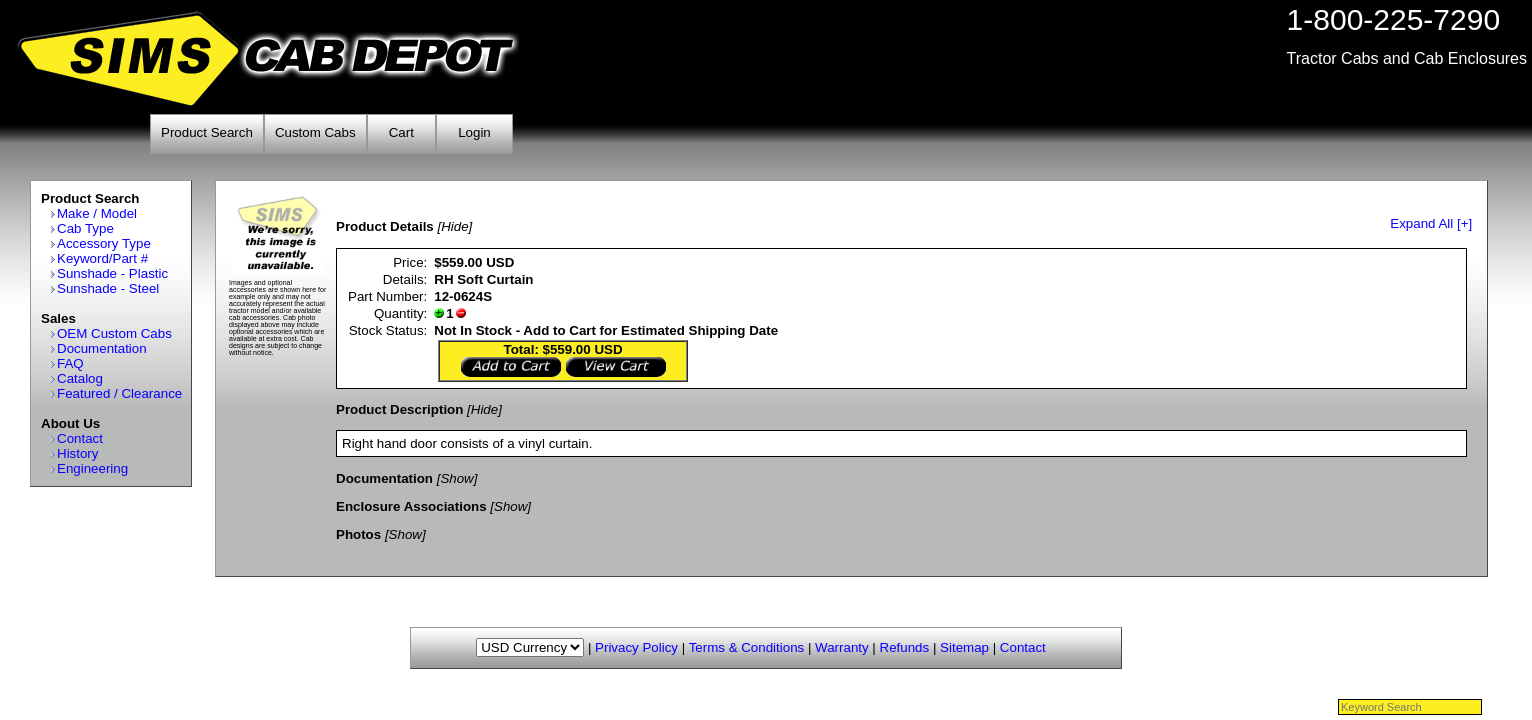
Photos (358, 534)
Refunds (905, 647)
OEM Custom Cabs (114, 333)
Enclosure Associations (411, 506)
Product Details (385, 226)
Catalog (80, 378)
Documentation (102, 348)
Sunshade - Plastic (112, 273)
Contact (80, 438)
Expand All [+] (1431, 223)
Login (474, 132)
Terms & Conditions (747, 647)
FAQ (70, 363)
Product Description (399, 409)
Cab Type (85, 228)
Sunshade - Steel (108, 288)
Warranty (842, 647)
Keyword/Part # (102, 258)
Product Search (207, 132)
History (77, 453)
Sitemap (964, 647)
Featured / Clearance (119, 393)
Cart (401, 132)
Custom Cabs (315, 132)
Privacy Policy (636, 647)
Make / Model (97, 213)
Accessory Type (104, 243)
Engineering (92, 468)
